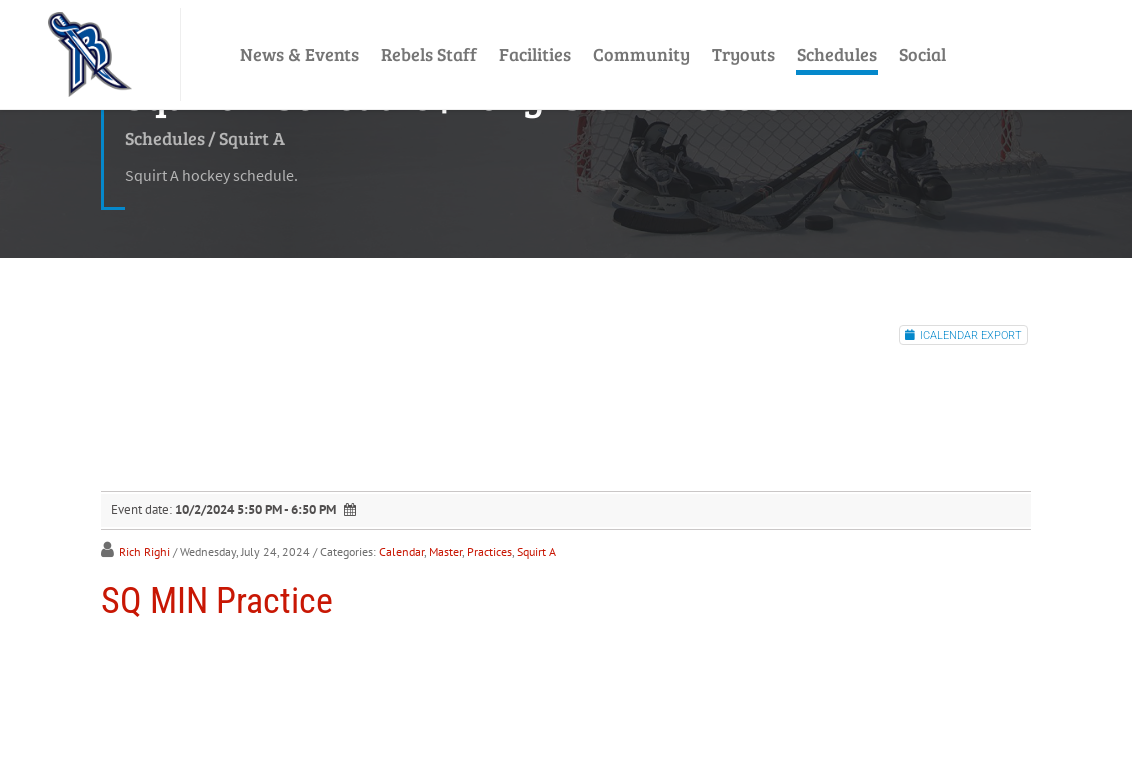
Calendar (401, 551)
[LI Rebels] (90, 54)
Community (641, 54)
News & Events (299, 54)
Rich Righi (144, 551)
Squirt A (536, 551)
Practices (489, 551)
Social (922, 54)
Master (445, 551)
